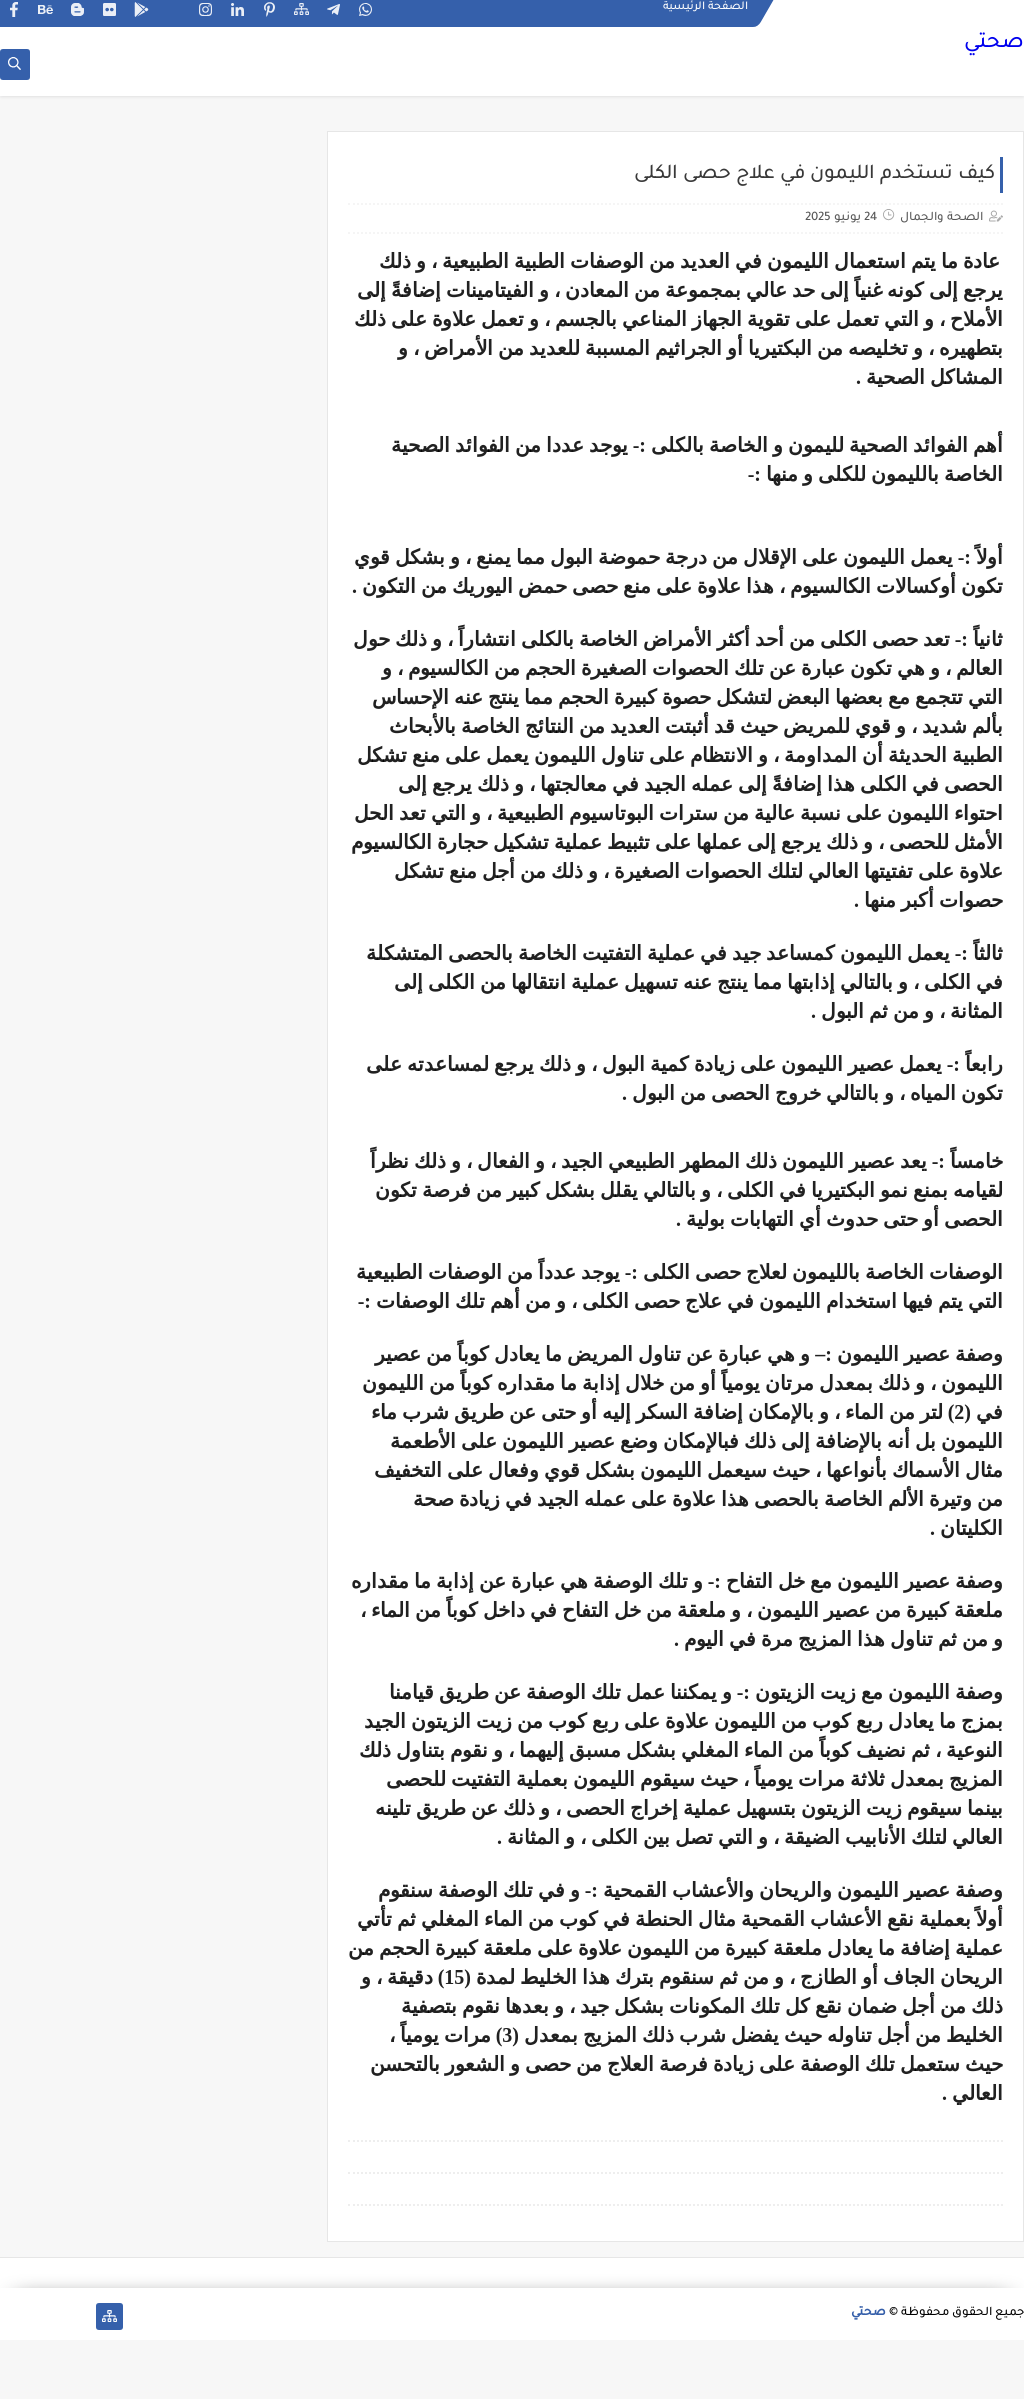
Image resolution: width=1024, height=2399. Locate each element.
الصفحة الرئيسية (705, 16)
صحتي (994, 45)
